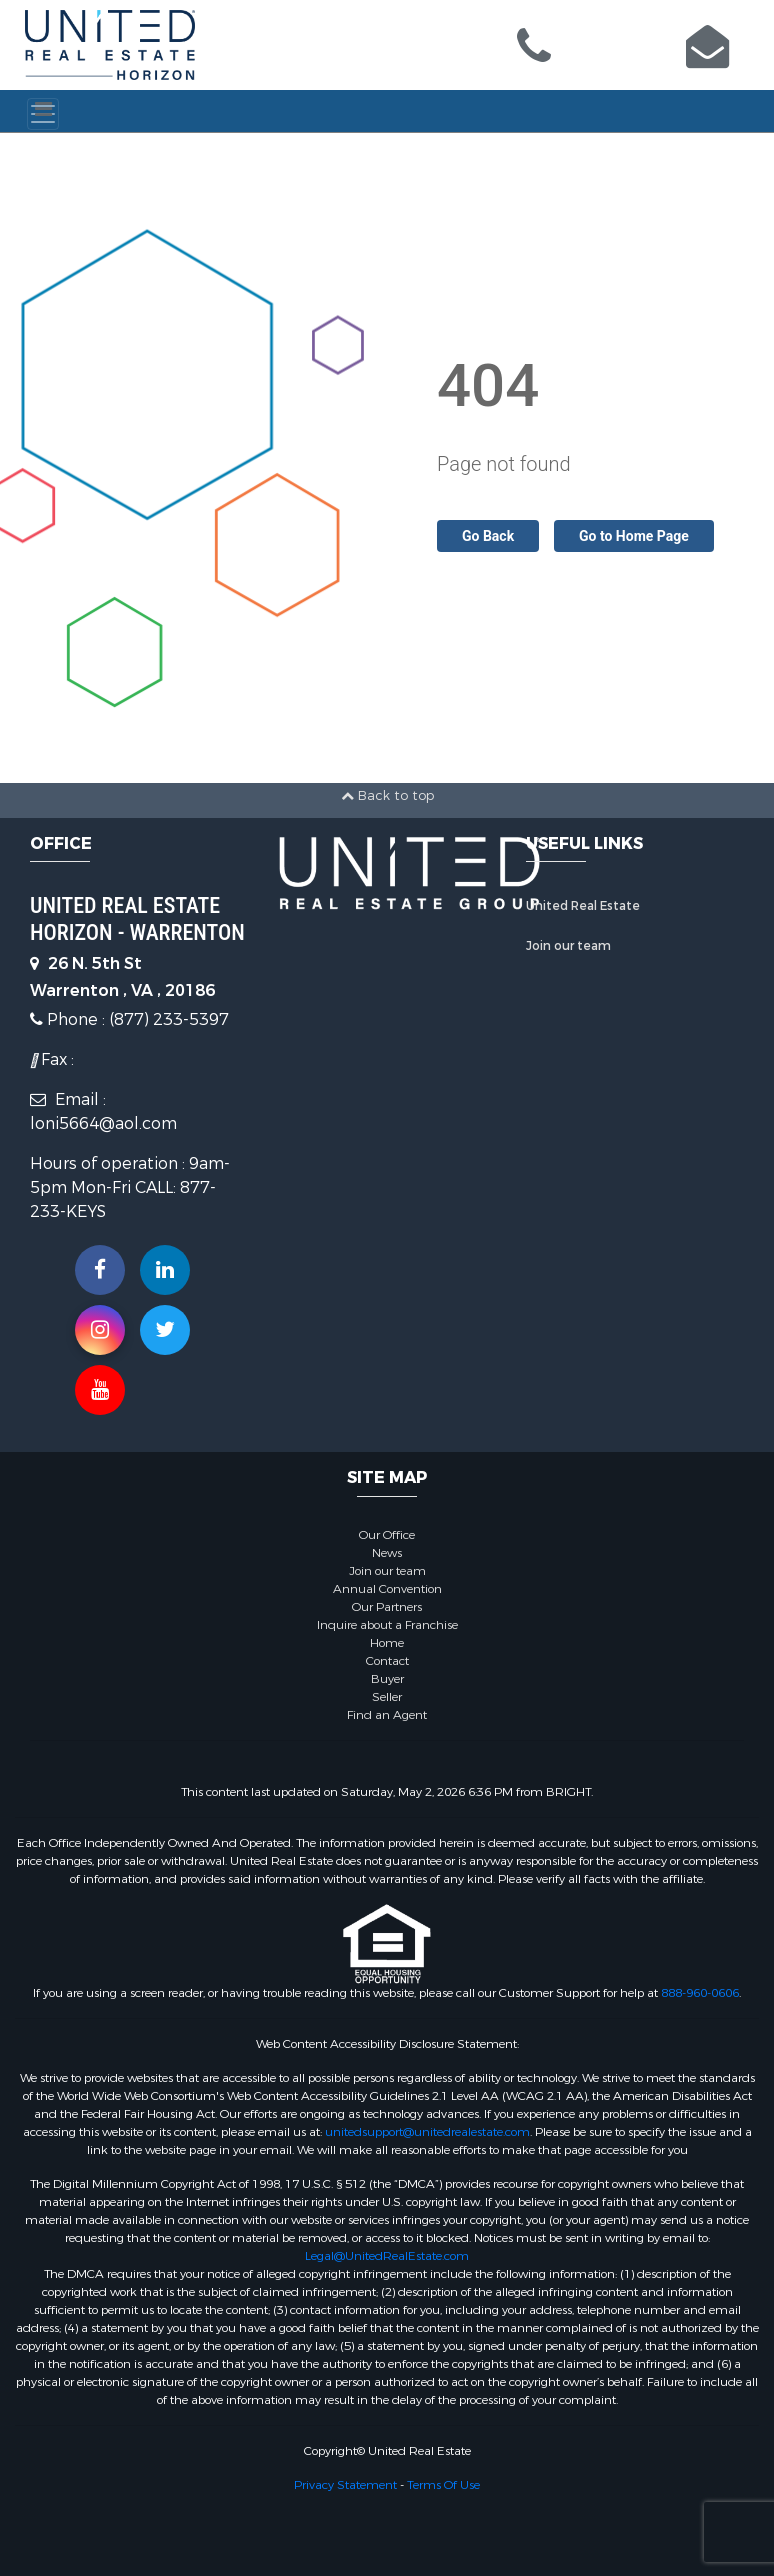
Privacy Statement (345, 2485)
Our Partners (387, 1607)
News (387, 1553)
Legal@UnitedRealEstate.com (387, 2256)
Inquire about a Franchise (387, 1625)
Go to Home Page (634, 536)
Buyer (387, 1679)
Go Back (488, 536)
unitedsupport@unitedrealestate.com (427, 2132)
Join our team (568, 946)
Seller (387, 1697)
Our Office (387, 1535)
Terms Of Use (443, 2485)
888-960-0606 (700, 1993)
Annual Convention (387, 1589)
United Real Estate (583, 906)
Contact (387, 1661)
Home (387, 1643)
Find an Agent (387, 1715)
